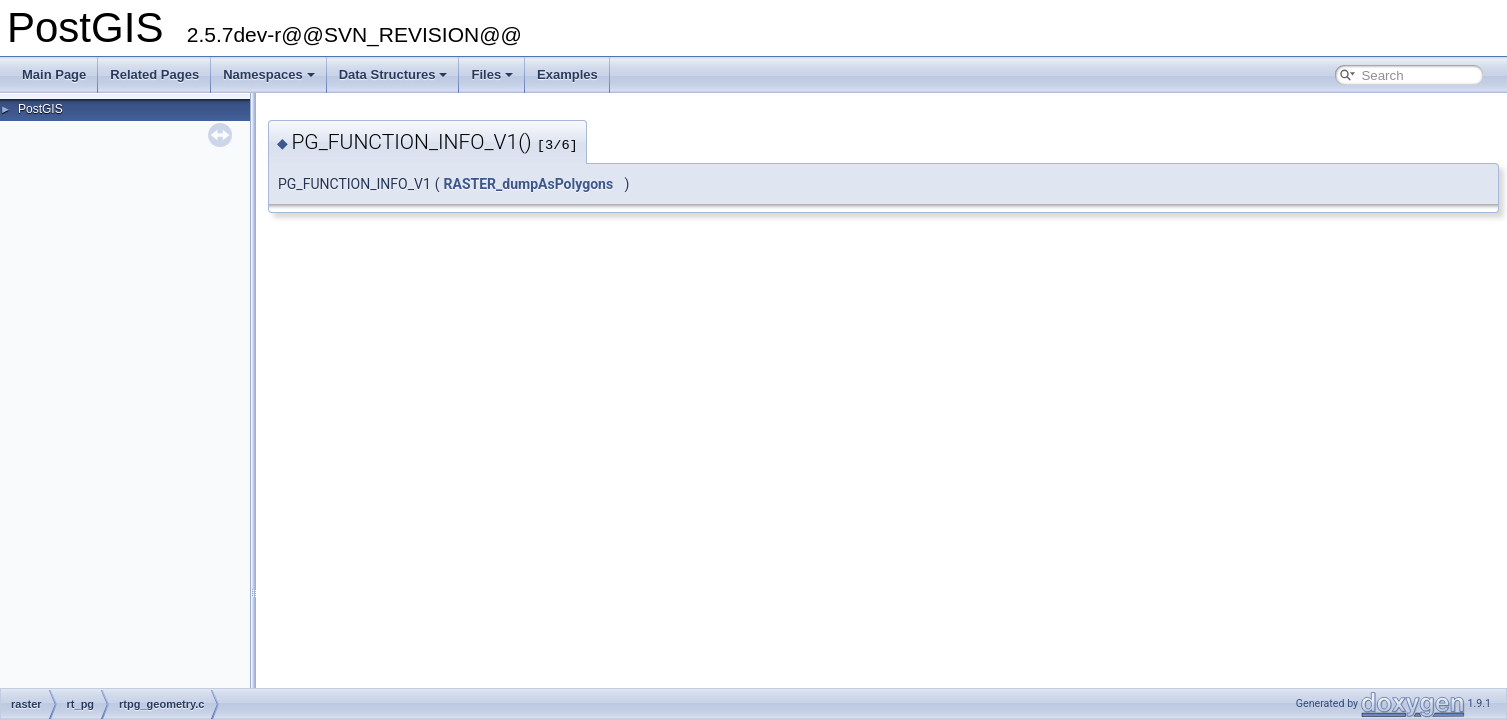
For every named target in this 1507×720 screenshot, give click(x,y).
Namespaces (269, 74)
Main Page (54, 74)
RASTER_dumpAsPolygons (529, 184)
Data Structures (393, 74)
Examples (567, 74)
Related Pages (154, 74)
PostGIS (40, 109)
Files (492, 74)
